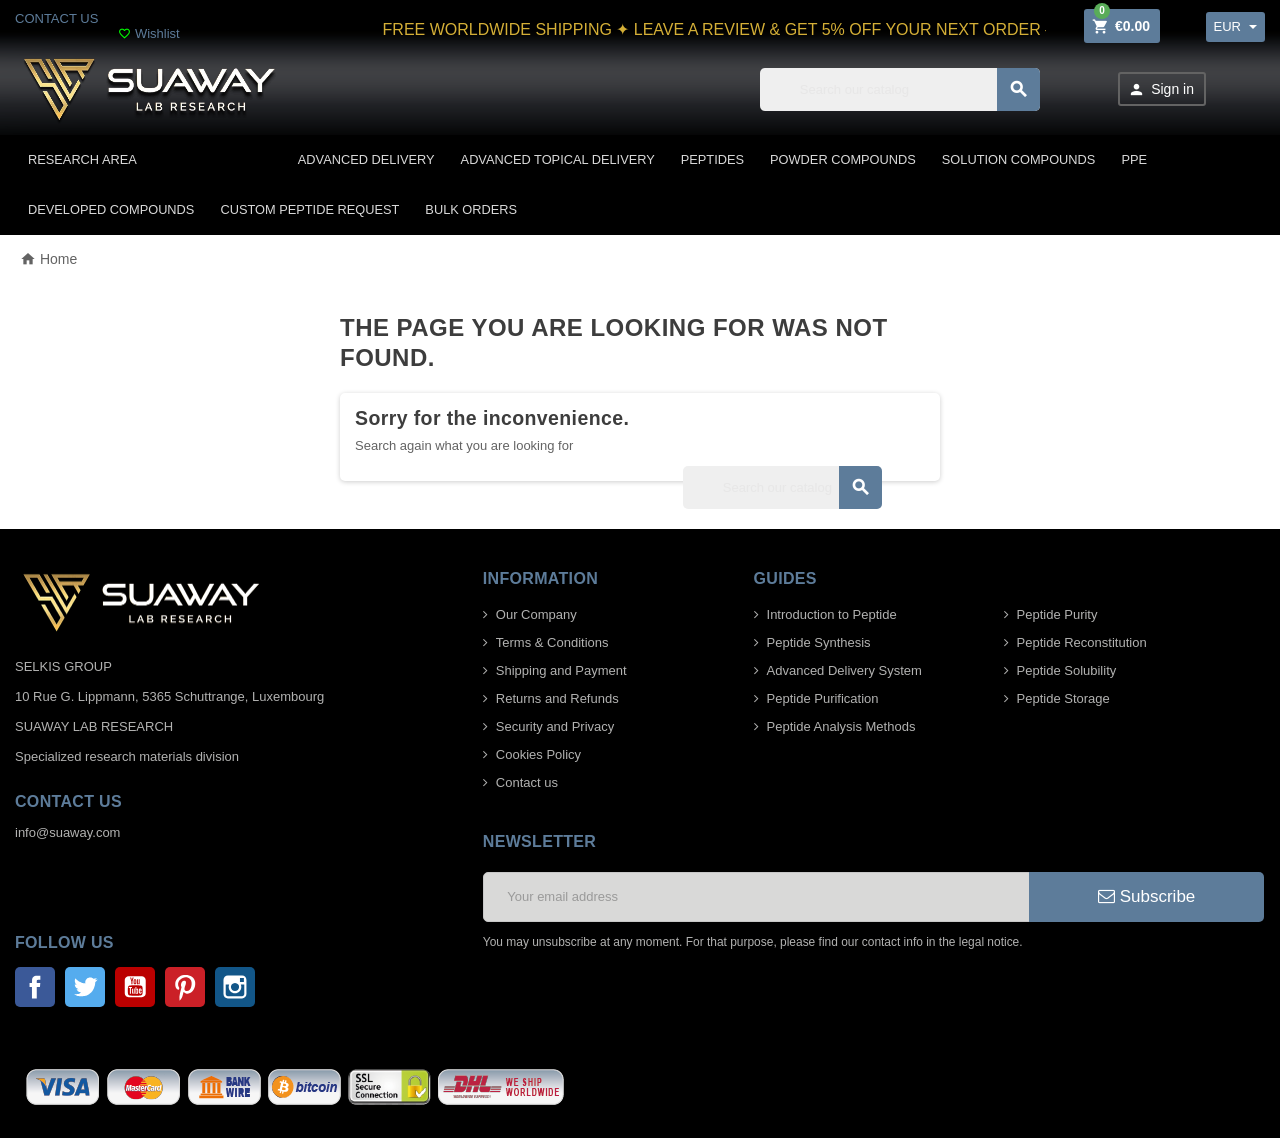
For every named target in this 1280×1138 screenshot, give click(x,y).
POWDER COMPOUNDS (843, 159)
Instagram (235, 987)
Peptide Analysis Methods (841, 726)
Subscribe (1146, 896)
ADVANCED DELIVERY (366, 159)
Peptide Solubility (1067, 670)
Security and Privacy (555, 726)
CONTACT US (56, 18)
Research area (82, 159)
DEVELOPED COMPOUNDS (111, 209)
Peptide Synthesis (819, 642)
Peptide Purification (823, 698)
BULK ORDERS (471, 209)
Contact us (527, 782)
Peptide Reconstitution (1082, 642)
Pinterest (185, 987)
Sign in (1161, 89)
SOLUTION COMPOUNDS (1019, 159)
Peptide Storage (1063, 698)
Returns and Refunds (557, 698)
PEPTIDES (712, 159)
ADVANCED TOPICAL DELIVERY (558, 159)
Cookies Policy (538, 754)
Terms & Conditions (552, 642)
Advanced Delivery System (844, 670)
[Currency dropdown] (1235, 27)
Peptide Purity (1057, 614)
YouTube (135, 987)
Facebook (35, 987)
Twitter (85, 987)
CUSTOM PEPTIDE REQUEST (309, 209)
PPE (1134, 159)
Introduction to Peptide (832, 614)
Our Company (536, 614)
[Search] (900, 89)
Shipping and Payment (561, 670)
